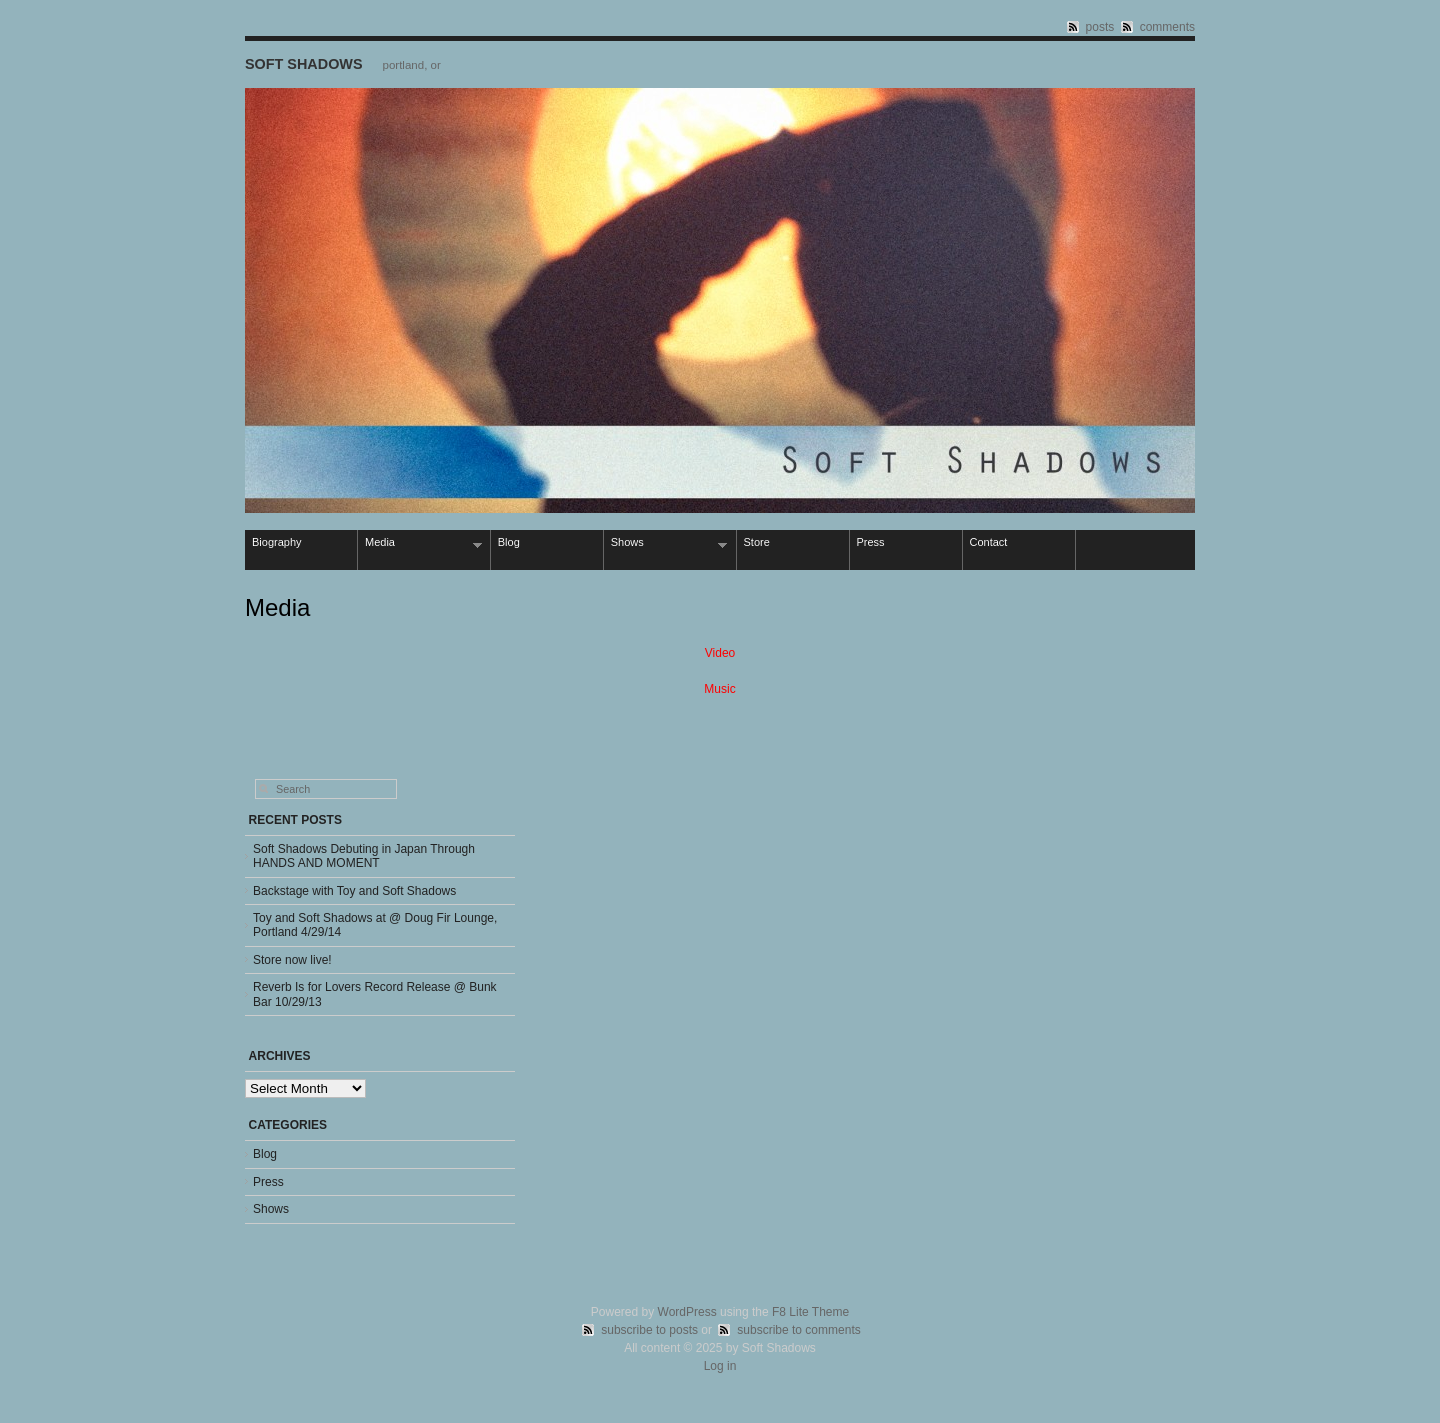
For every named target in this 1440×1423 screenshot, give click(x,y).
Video (720, 653)
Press (871, 542)
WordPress (687, 1312)
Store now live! (292, 960)
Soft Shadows (304, 64)
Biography (277, 542)
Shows (666, 543)
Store (757, 542)
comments (1167, 27)
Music (719, 689)
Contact (989, 542)
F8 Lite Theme (810, 1312)
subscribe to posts (649, 1330)
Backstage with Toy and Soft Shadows (354, 891)
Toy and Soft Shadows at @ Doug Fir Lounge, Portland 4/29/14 (375, 925)
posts (1100, 27)
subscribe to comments (798, 1330)
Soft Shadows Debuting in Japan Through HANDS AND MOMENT (364, 856)
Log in (720, 1366)
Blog (509, 542)
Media (420, 543)
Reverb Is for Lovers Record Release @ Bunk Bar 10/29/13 (375, 994)
